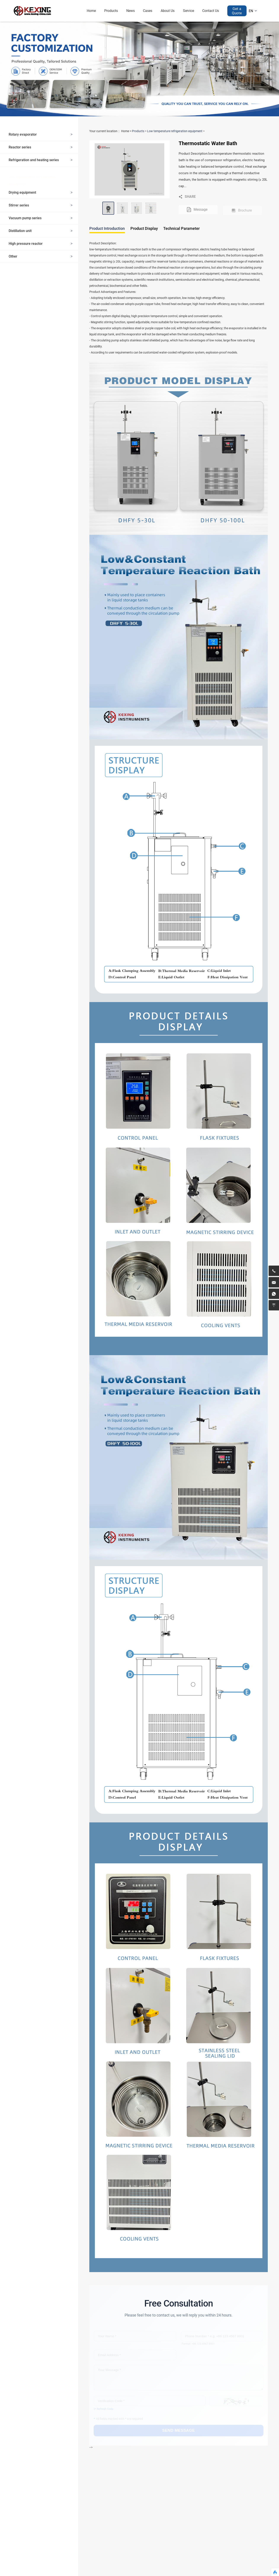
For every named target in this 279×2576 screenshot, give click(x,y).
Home (94, 11)
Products (114, 11)
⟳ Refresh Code (103, 2405)
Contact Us (213, 11)
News (133, 11)
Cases (150, 11)
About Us (171, 11)
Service (191, 11)
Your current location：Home (109, 131)
